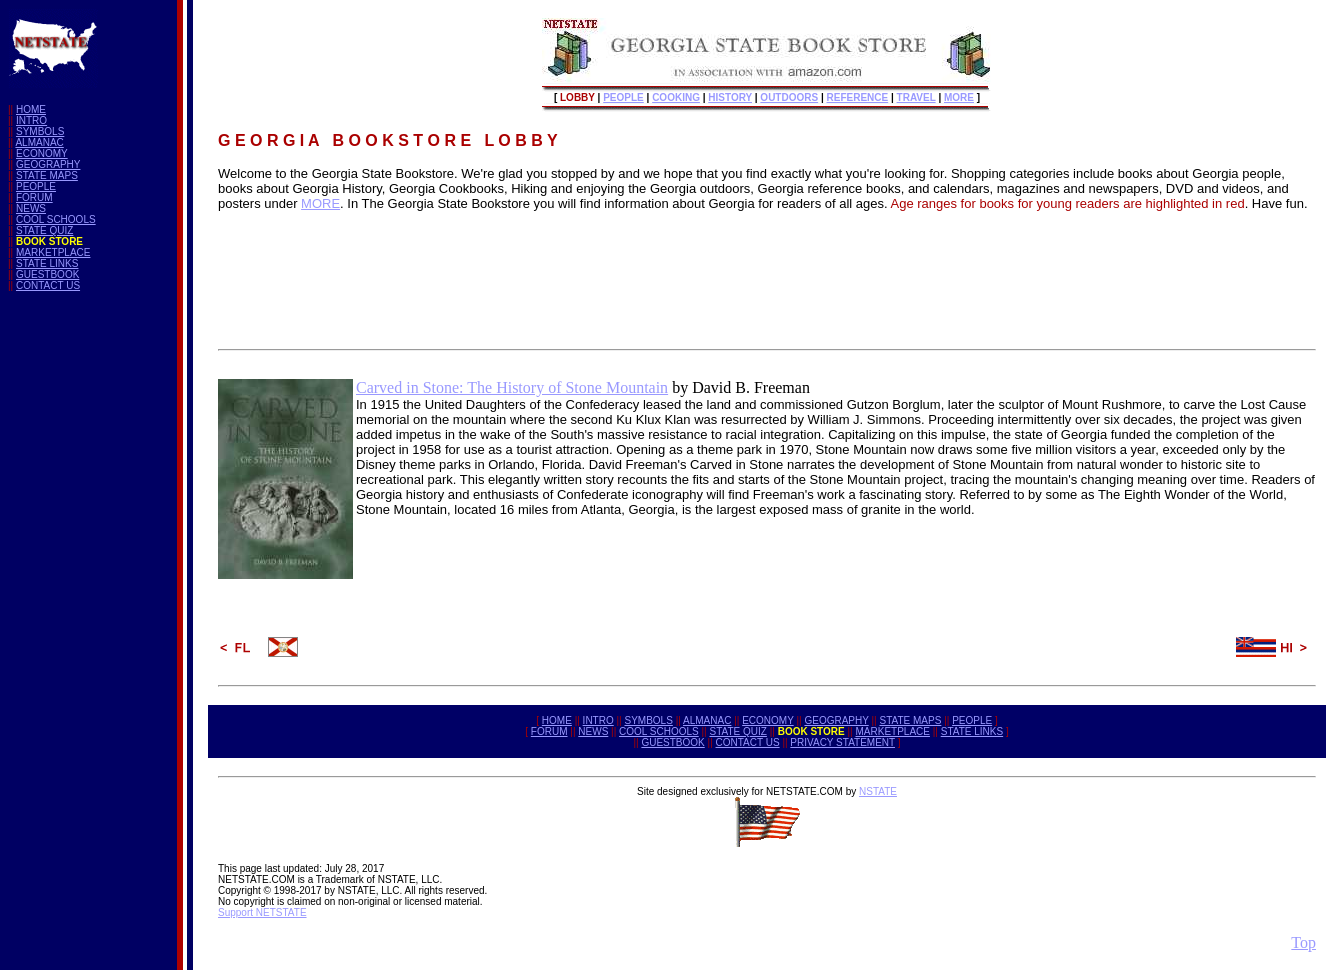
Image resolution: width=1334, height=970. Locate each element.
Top (1303, 942)
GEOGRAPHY (48, 164)
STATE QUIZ (44, 230)
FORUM (34, 197)
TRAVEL (916, 97)
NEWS (31, 208)
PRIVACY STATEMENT (842, 742)
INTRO (31, 120)
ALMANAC (39, 142)
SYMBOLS (40, 131)
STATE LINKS (47, 263)
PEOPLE (36, 186)
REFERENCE (858, 97)
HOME (31, 109)
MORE (959, 97)
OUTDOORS (789, 97)
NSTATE (878, 791)
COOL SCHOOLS (56, 219)
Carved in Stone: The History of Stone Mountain (512, 387)
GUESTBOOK (47, 274)
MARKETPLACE (53, 252)
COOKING (676, 97)
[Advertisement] (88, 607)
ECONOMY (42, 153)
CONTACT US (48, 285)
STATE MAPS (47, 175)
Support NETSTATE (262, 912)
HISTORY (730, 97)
